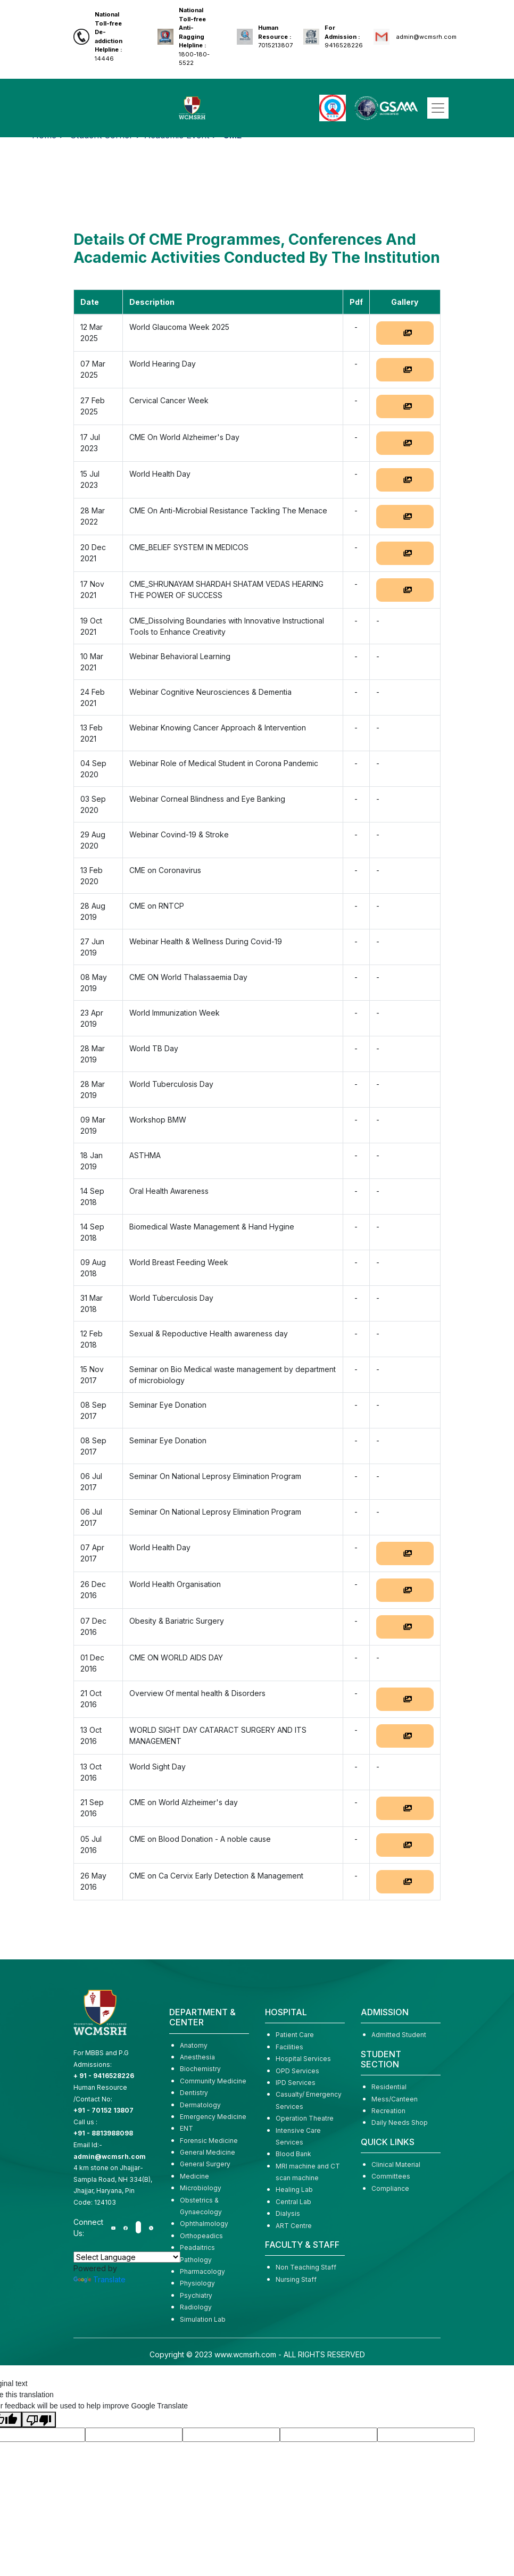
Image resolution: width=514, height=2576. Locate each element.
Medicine (194, 2176)
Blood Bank (293, 2154)
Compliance (390, 2188)
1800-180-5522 (194, 36)
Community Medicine (213, 2081)
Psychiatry (196, 2295)
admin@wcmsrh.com (426, 36)
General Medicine (207, 2152)
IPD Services (296, 2083)
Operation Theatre (305, 2118)
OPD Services (297, 2071)
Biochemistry (200, 2069)
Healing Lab (294, 2189)
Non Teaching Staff (306, 2267)
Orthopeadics (201, 2236)
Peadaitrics (197, 2247)
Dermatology (200, 2105)
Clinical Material (395, 2164)
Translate (99, 2279)
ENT (186, 2128)
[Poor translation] (39, 2420)
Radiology (196, 2307)
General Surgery (205, 2164)
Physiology (197, 2283)
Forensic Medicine (209, 2141)
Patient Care (295, 2035)
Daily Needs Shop (399, 2122)
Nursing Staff (296, 2279)
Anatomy (194, 2045)
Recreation (388, 2111)
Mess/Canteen (394, 2099)
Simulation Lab (203, 2319)
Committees (390, 2176)
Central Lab (293, 2202)
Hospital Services (303, 2059)
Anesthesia (197, 2057)
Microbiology (200, 2188)
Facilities (289, 2047)
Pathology (196, 2260)
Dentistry (194, 2093)
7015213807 (275, 36)
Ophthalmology (204, 2224)
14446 (108, 36)
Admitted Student (398, 2035)
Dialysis (288, 2213)
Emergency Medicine (213, 2117)
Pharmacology (202, 2271)
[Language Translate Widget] (126, 2257)
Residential (389, 2087)
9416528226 (344, 36)
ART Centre (294, 2226)
